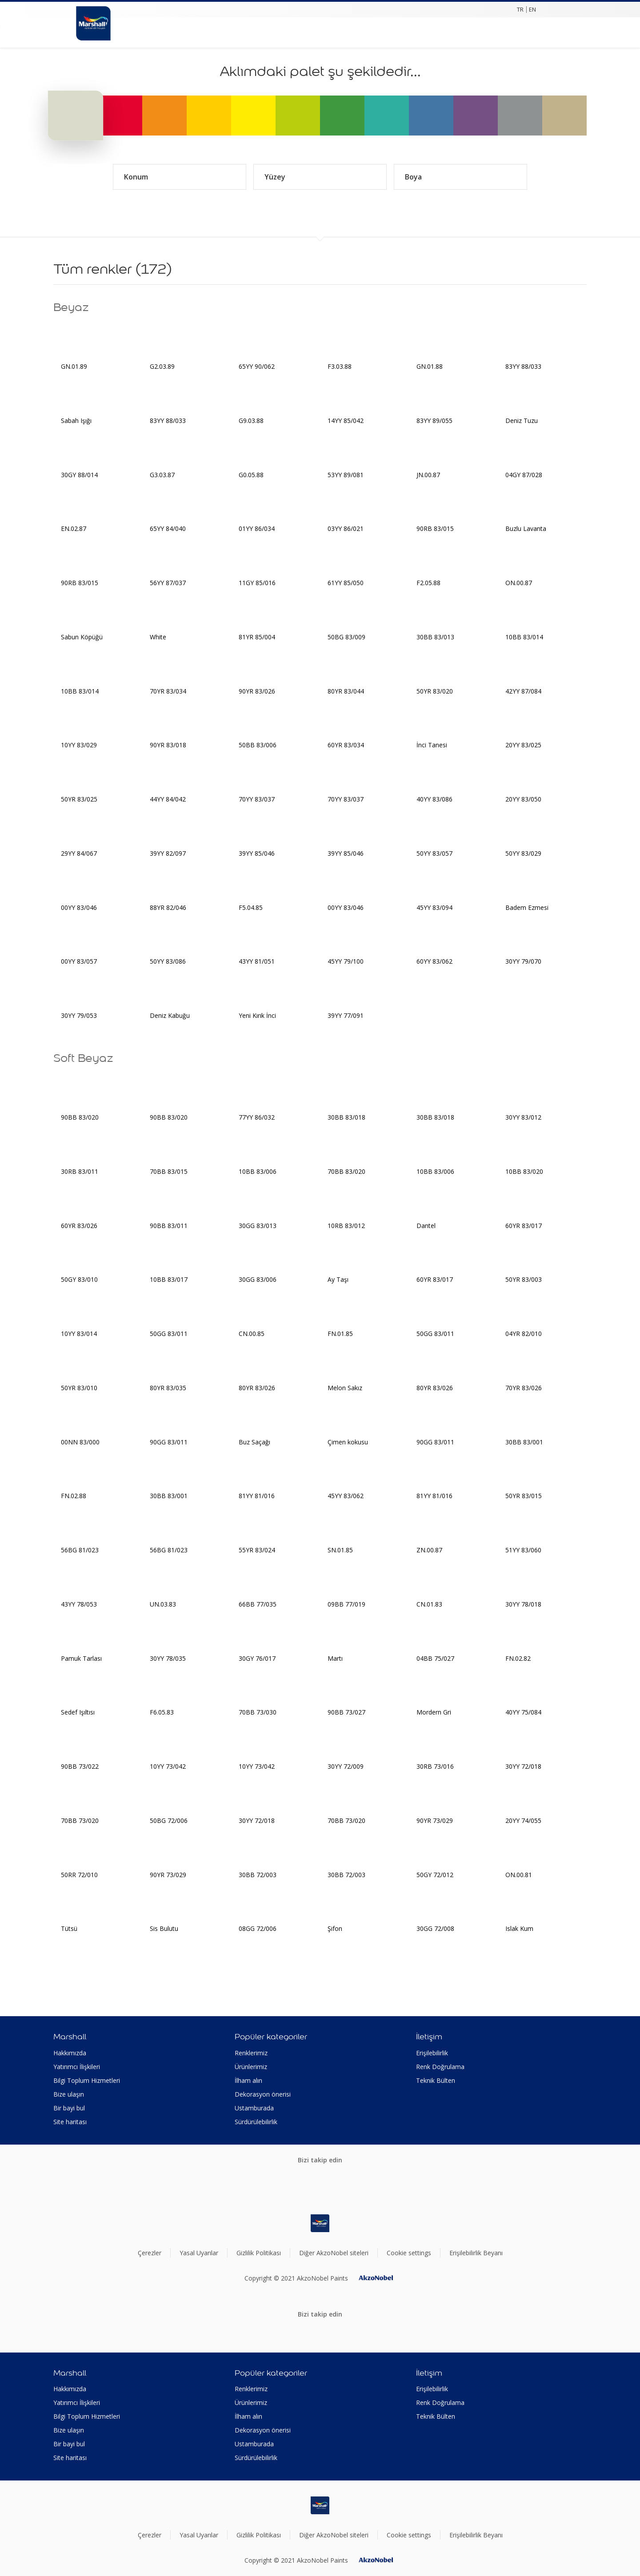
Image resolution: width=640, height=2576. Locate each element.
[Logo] (93, 18)
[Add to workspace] (131, 335)
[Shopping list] (167, 32)
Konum (179, 177)
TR (520, 9)
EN (532, 9)
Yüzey (320, 177)
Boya (460, 177)
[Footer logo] (320, 2223)
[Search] (149, 32)
